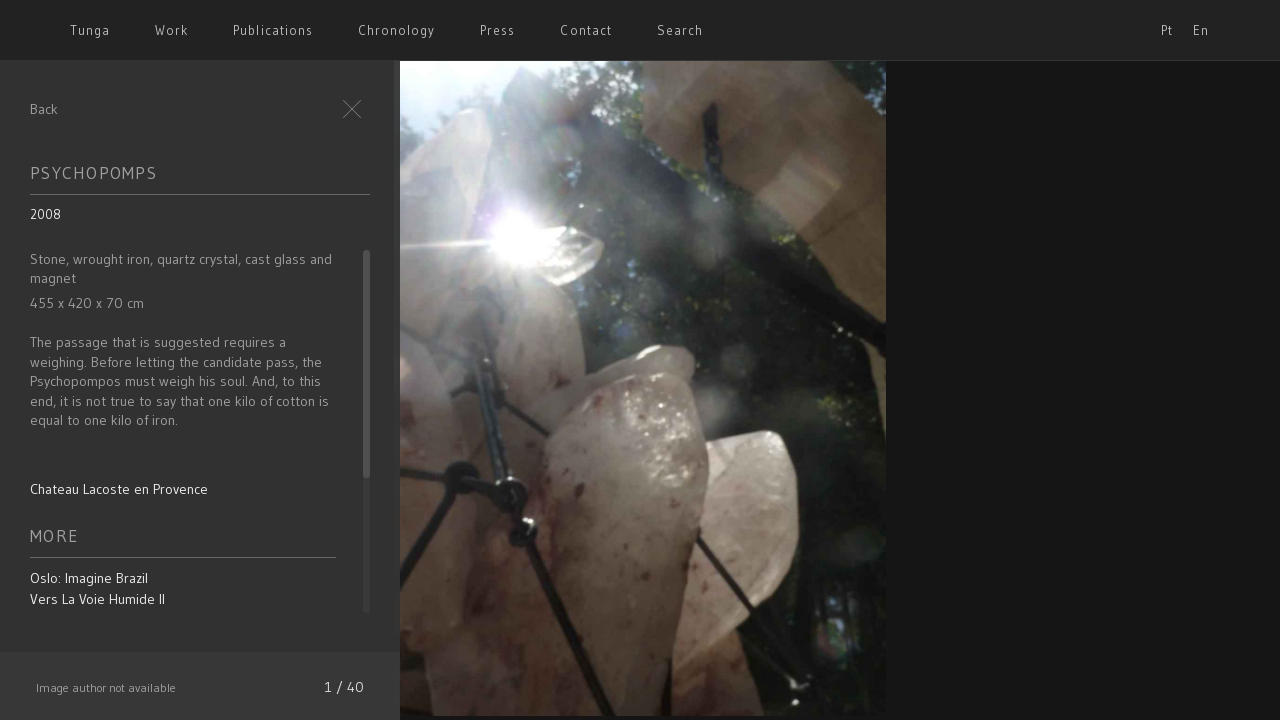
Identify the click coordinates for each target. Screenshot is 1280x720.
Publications (272, 30)
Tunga (90, 30)
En (1201, 30)
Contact (585, 30)
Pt (1167, 30)
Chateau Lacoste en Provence (119, 489)
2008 (45, 214)
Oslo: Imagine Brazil (89, 578)
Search (680, 30)
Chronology (396, 30)
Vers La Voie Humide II (97, 599)
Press (497, 30)
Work (171, 30)
